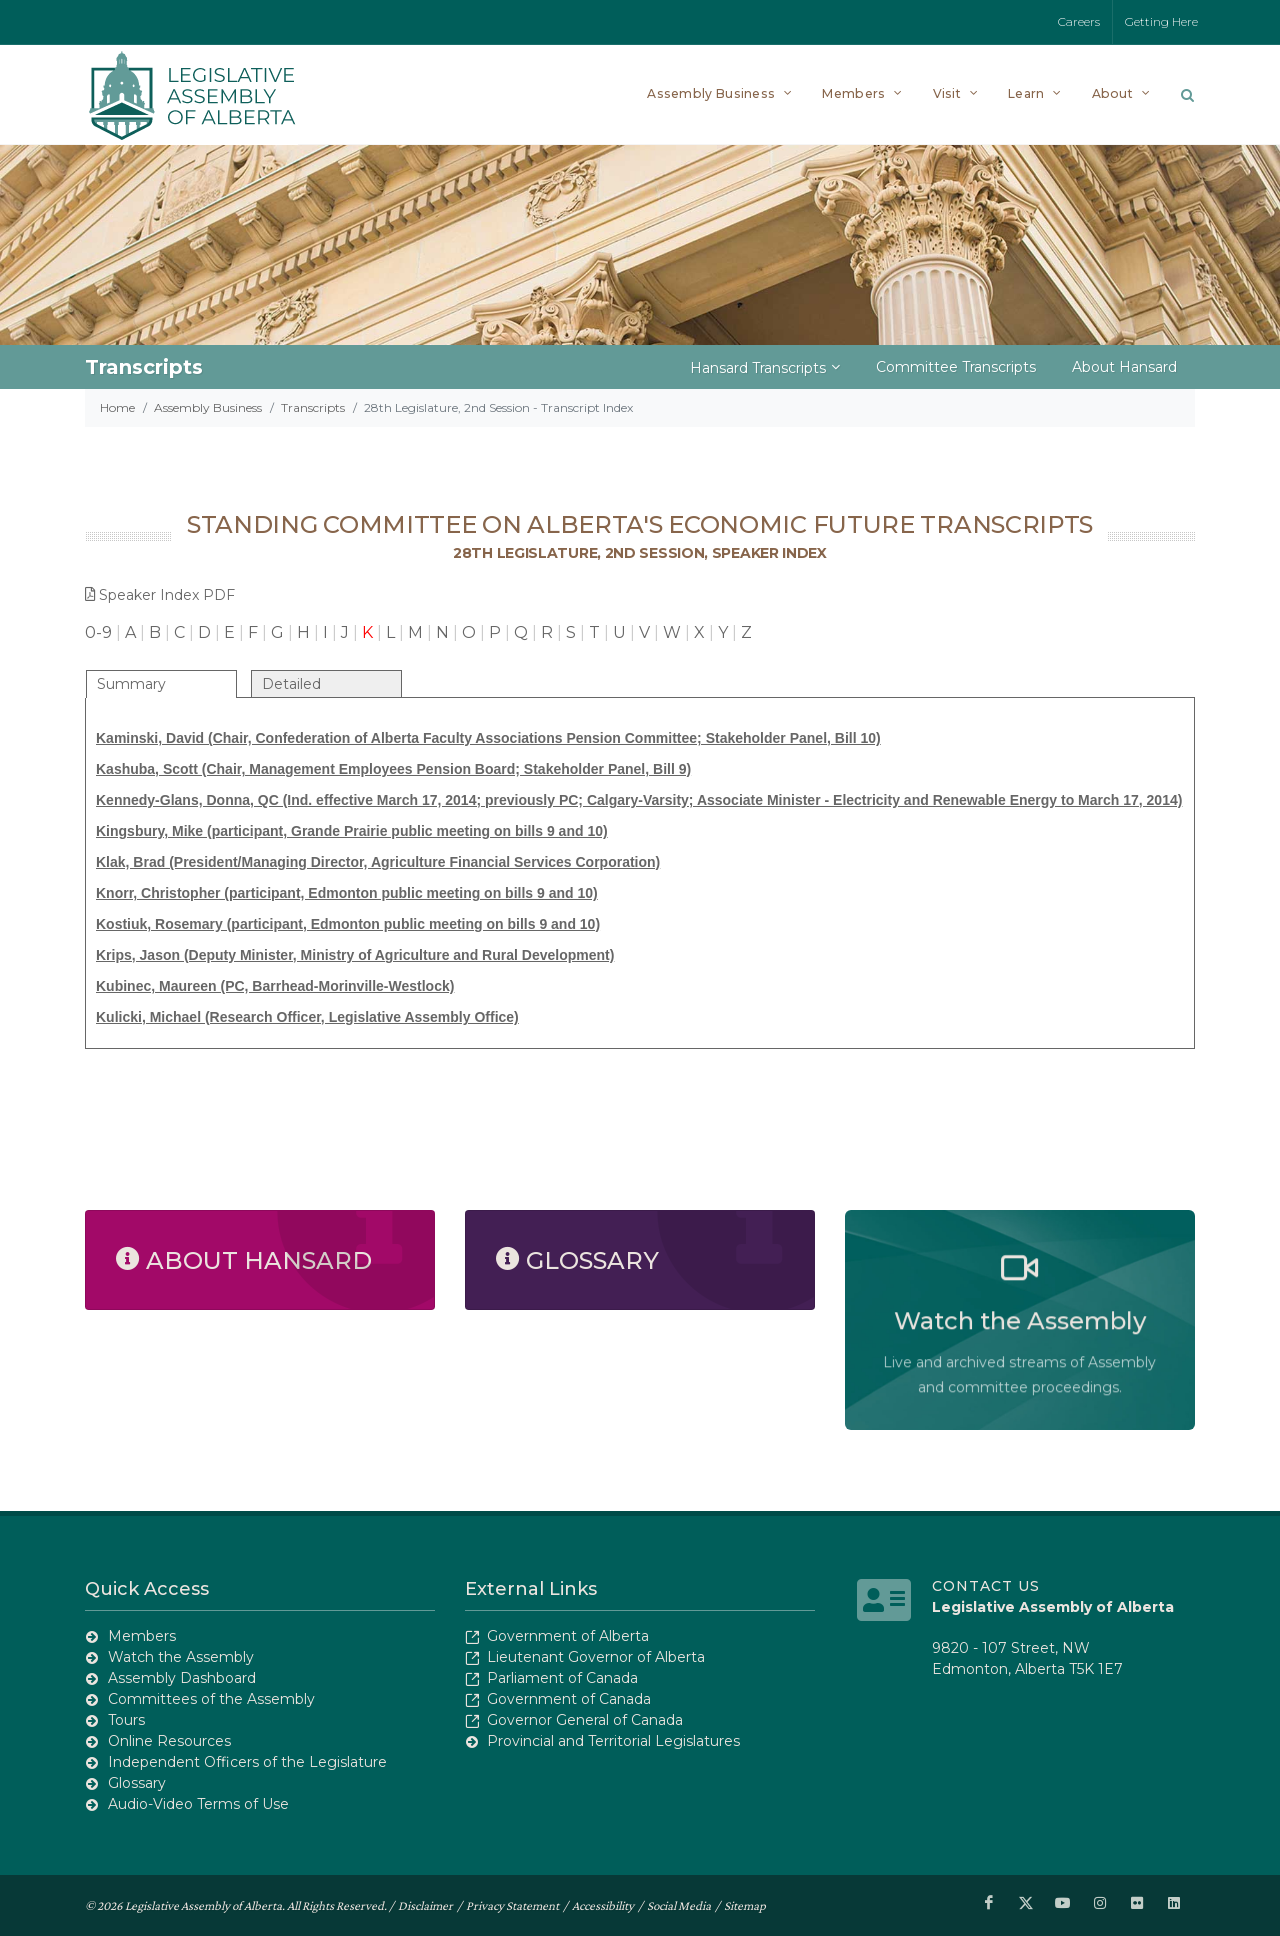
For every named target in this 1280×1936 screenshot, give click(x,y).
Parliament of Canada (562, 1678)
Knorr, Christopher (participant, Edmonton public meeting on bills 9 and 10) (347, 893)
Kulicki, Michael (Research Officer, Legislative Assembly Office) (307, 1017)
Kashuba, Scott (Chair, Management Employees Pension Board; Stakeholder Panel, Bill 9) (393, 769)
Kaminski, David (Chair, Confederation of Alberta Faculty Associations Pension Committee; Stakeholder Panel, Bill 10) (488, 738)
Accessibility (603, 1904)
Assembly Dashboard (182, 1678)
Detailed (291, 684)
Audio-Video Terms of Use (198, 1804)
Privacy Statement (512, 1904)
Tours (126, 1720)
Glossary (137, 1783)
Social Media (679, 1904)
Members (142, 1636)
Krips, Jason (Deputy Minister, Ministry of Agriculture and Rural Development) (355, 955)
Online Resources (169, 1741)
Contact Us (986, 1586)
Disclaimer (425, 1904)
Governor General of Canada (585, 1720)
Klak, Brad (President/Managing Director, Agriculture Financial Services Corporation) (378, 862)
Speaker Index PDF (160, 595)
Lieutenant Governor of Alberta (596, 1657)
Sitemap (745, 1904)
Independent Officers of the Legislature (247, 1762)
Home (117, 407)
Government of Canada (569, 1699)
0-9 (98, 632)
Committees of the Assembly (211, 1699)
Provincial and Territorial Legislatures (613, 1741)
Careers (1079, 21)
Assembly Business (208, 407)
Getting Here (1161, 21)
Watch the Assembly (181, 1657)
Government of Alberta (568, 1636)
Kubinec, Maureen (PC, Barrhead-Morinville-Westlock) (275, 986)
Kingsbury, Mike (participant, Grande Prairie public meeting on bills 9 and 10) (352, 831)
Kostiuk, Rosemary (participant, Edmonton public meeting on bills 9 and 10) (348, 924)
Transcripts (313, 407)
